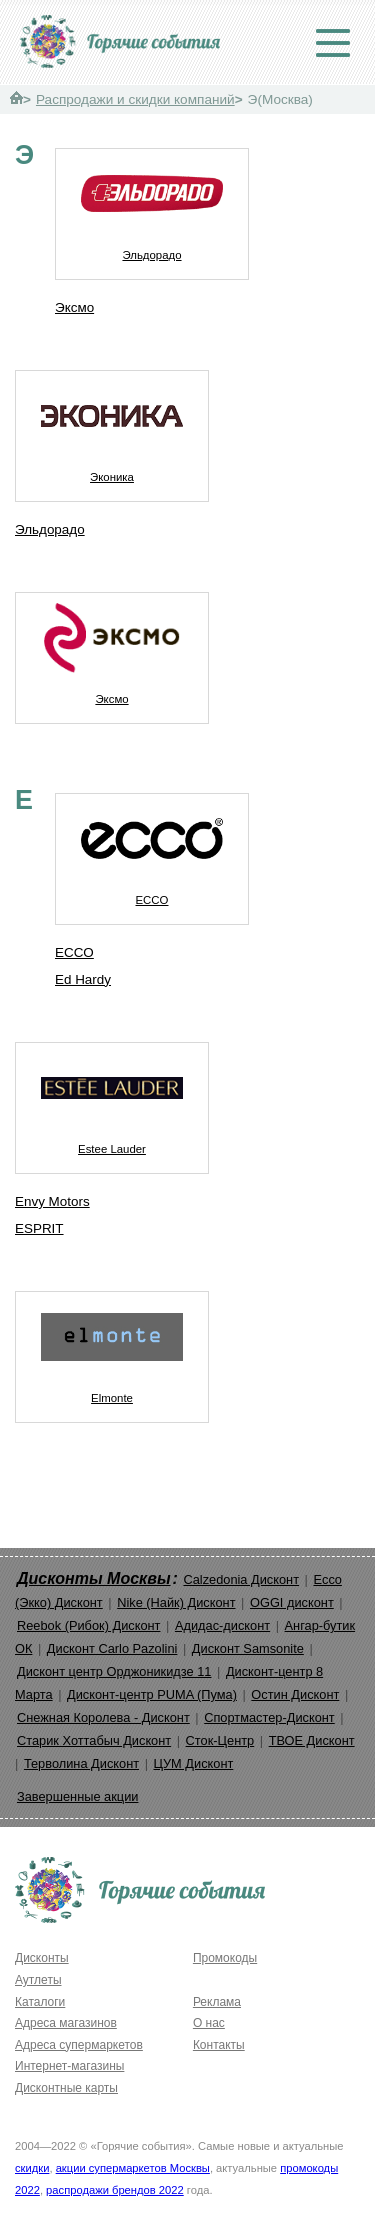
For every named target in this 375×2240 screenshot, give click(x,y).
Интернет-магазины (69, 2066)
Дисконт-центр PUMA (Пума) (152, 1694)
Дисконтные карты (66, 2088)
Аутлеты (38, 1980)
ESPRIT (39, 1228)
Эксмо (74, 307)
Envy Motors (52, 1201)
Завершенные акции (77, 1796)
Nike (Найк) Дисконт (176, 1602)
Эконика (112, 427)
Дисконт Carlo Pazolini (112, 1648)
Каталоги (40, 2002)
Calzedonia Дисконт (241, 1579)
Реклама (217, 2002)
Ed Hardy (83, 979)
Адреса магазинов (66, 2023)
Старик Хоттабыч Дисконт (94, 1740)
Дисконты (42, 1958)
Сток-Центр (220, 1740)
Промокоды (225, 1958)
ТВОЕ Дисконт (312, 1740)
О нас (209, 2023)
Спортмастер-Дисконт (269, 1717)
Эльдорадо (152, 205)
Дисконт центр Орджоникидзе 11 (114, 1671)
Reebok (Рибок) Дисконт (88, 1625)
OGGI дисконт (292, 1602)
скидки (32, 2168)
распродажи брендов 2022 (115, 2190)
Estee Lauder (112, 1099)
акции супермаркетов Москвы (133, 2168)
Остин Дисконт (295, 1694)
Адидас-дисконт (222, 1625)
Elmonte (112, 1348)
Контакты (219, 2045)
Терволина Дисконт (81, 1763)
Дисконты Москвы (94, 1578)
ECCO (152, 850)
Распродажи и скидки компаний (135, 99)
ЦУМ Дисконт (194, 1763)
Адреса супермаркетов (79, 2045)
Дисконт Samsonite (248, 1648)
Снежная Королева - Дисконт (103, 1717)
